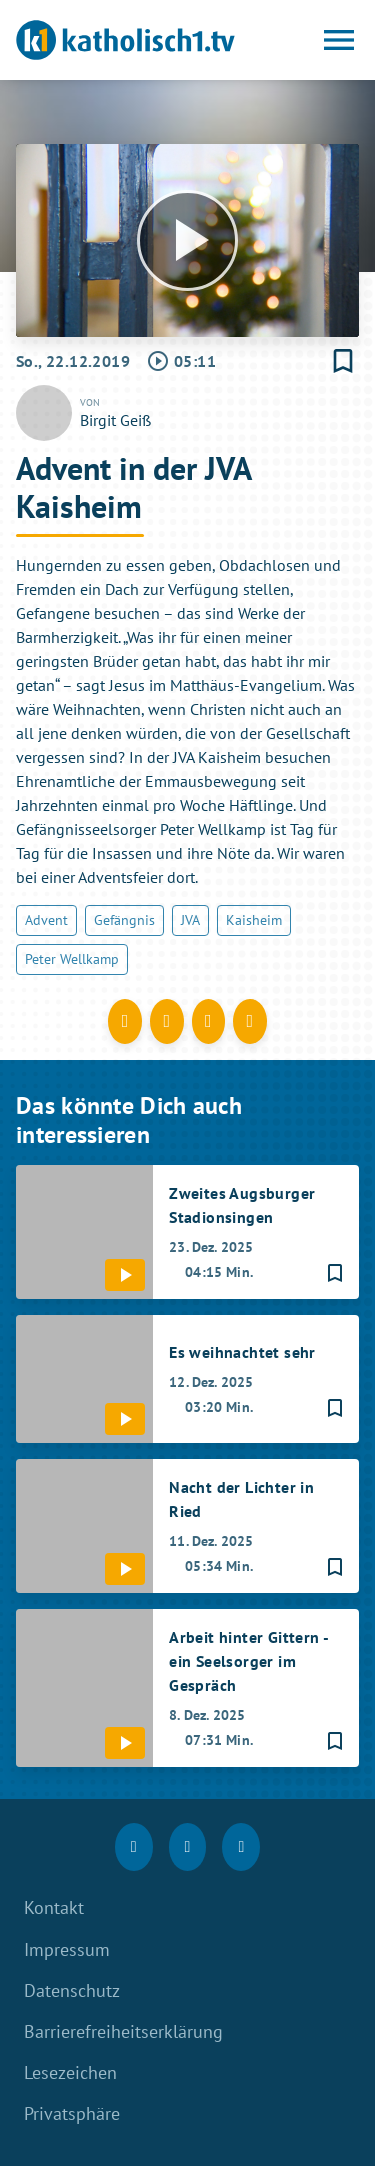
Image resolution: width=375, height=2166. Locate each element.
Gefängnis (124, 920)
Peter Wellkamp (72, 959)
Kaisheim (254, 920)
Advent (46, 920)
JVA (190, 920)
